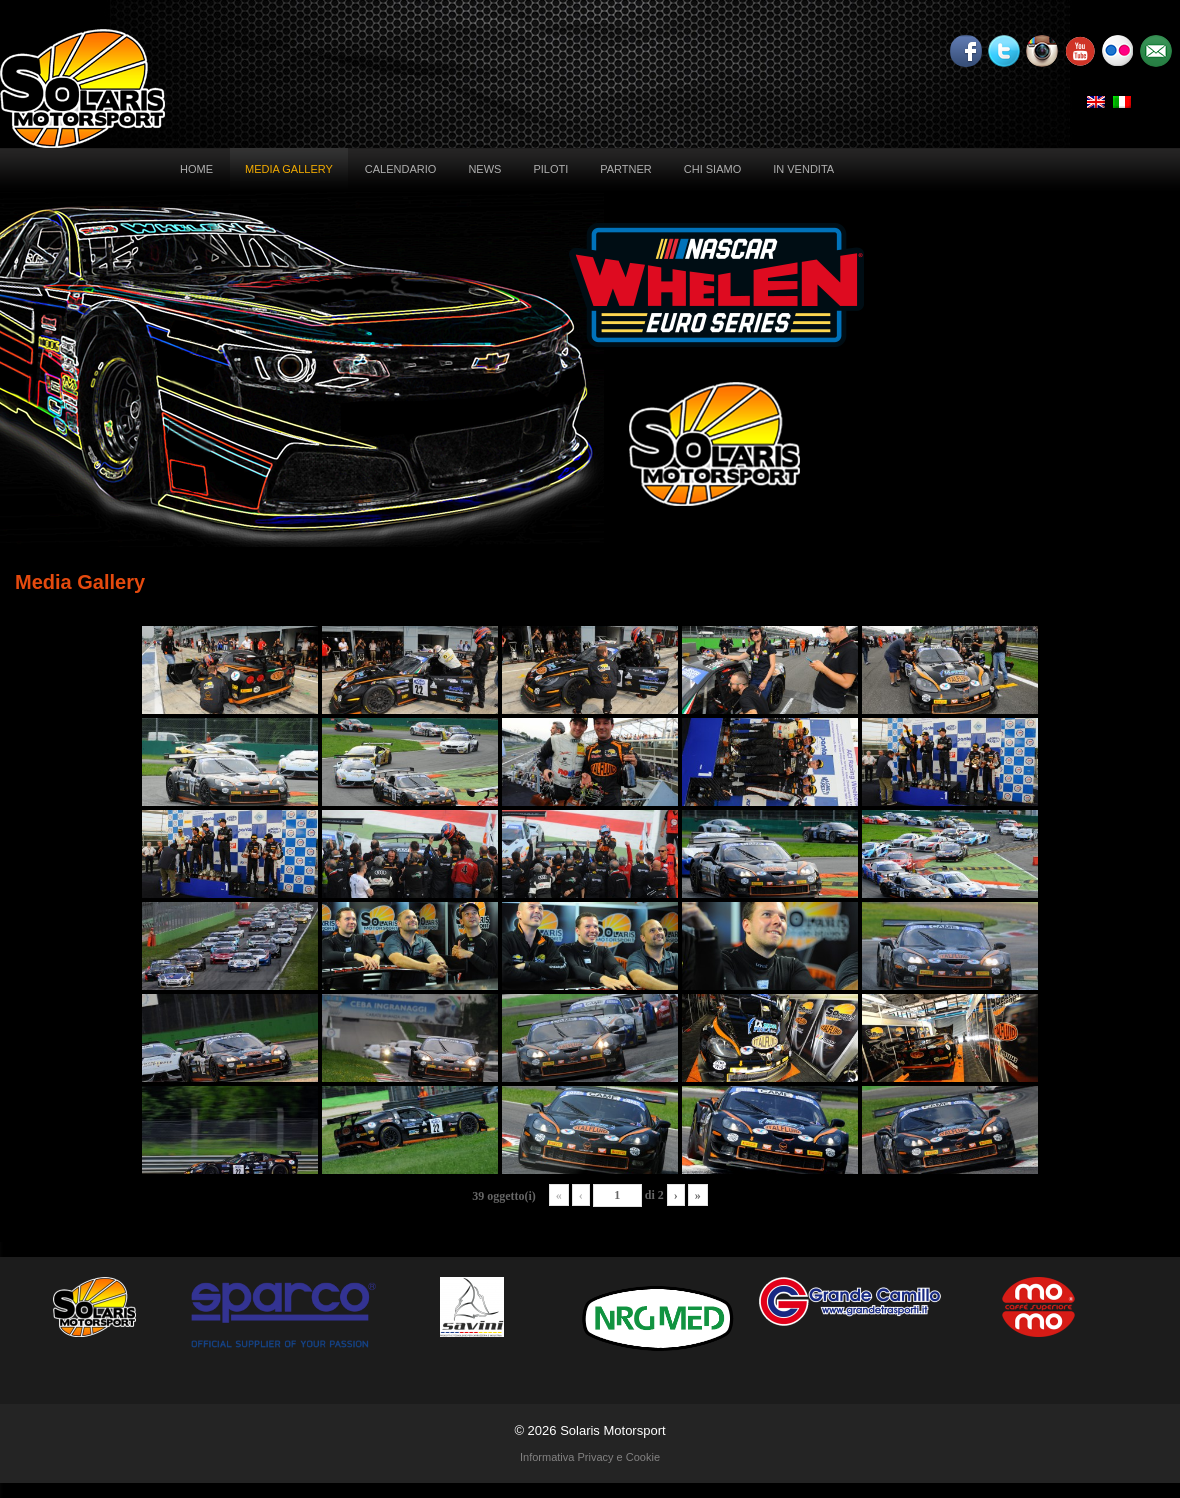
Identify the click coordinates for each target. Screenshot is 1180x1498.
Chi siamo (712, 169)
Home (196, 169)
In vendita (803, 169)
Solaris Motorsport (612, 1430)
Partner (626, 169)
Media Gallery (289, 169)
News (484, 169)
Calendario (401, 169)
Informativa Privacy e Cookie (590, 1457)
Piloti (550, 169)
